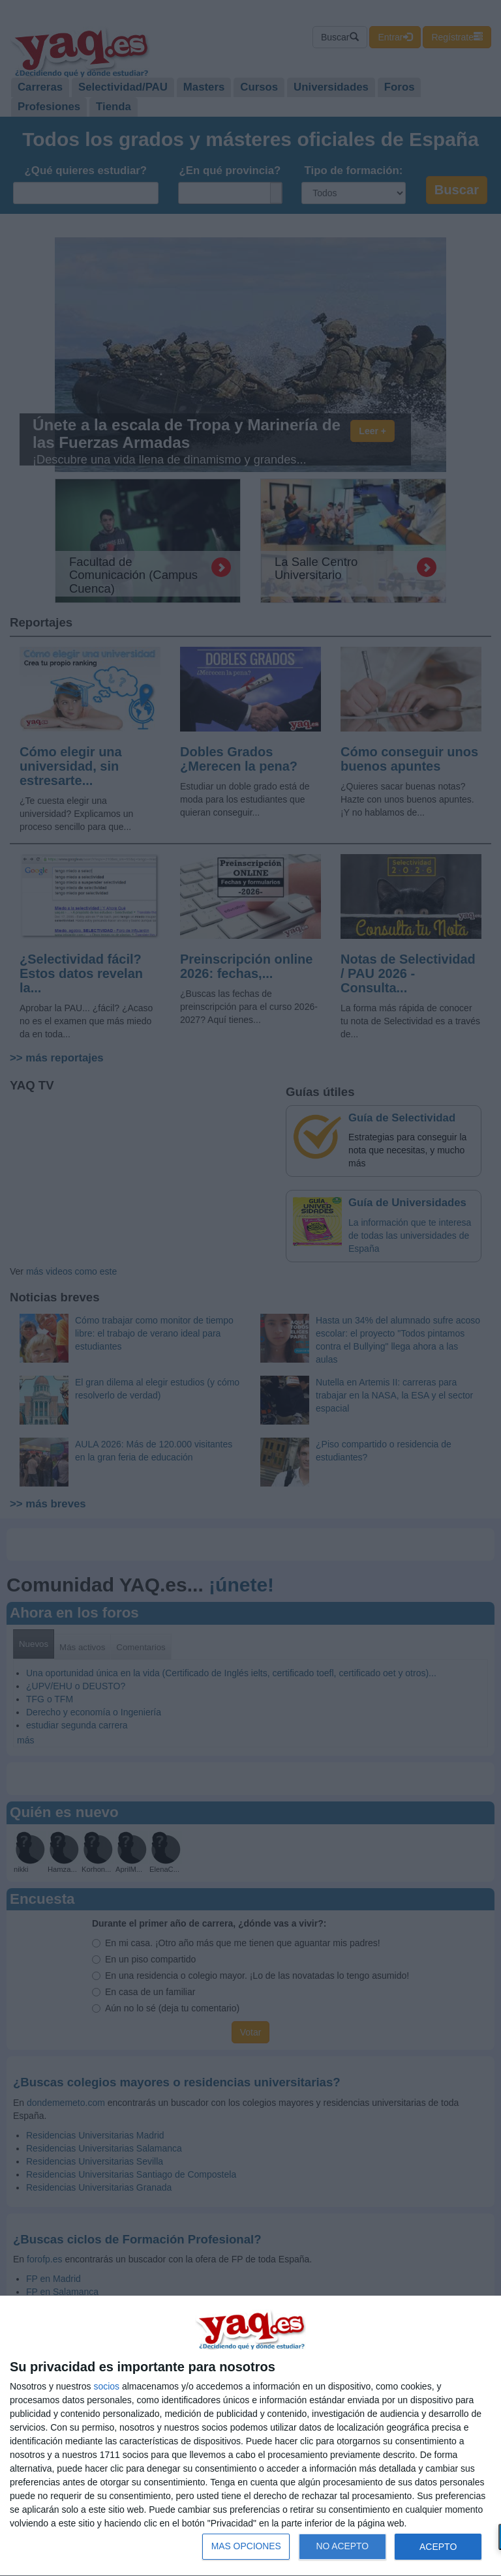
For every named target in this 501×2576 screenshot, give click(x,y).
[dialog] (250, 2436)
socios (106, 2386)
